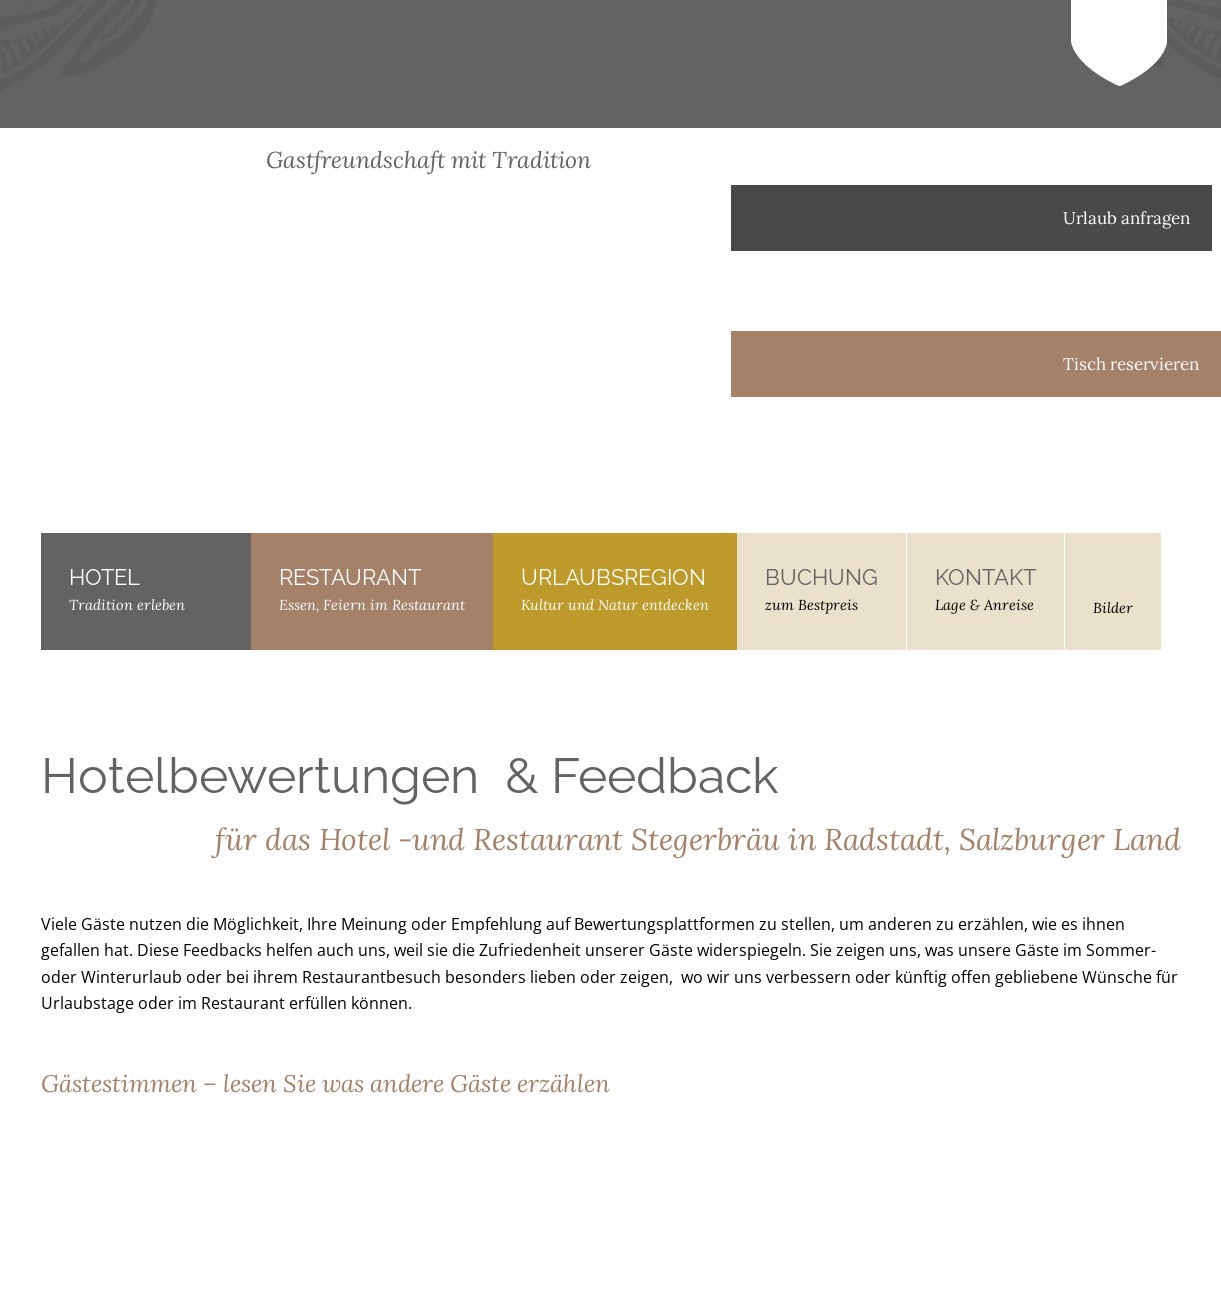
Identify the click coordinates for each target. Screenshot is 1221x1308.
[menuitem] (991, 513)
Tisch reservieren (976, 364)
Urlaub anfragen (971, 218)
